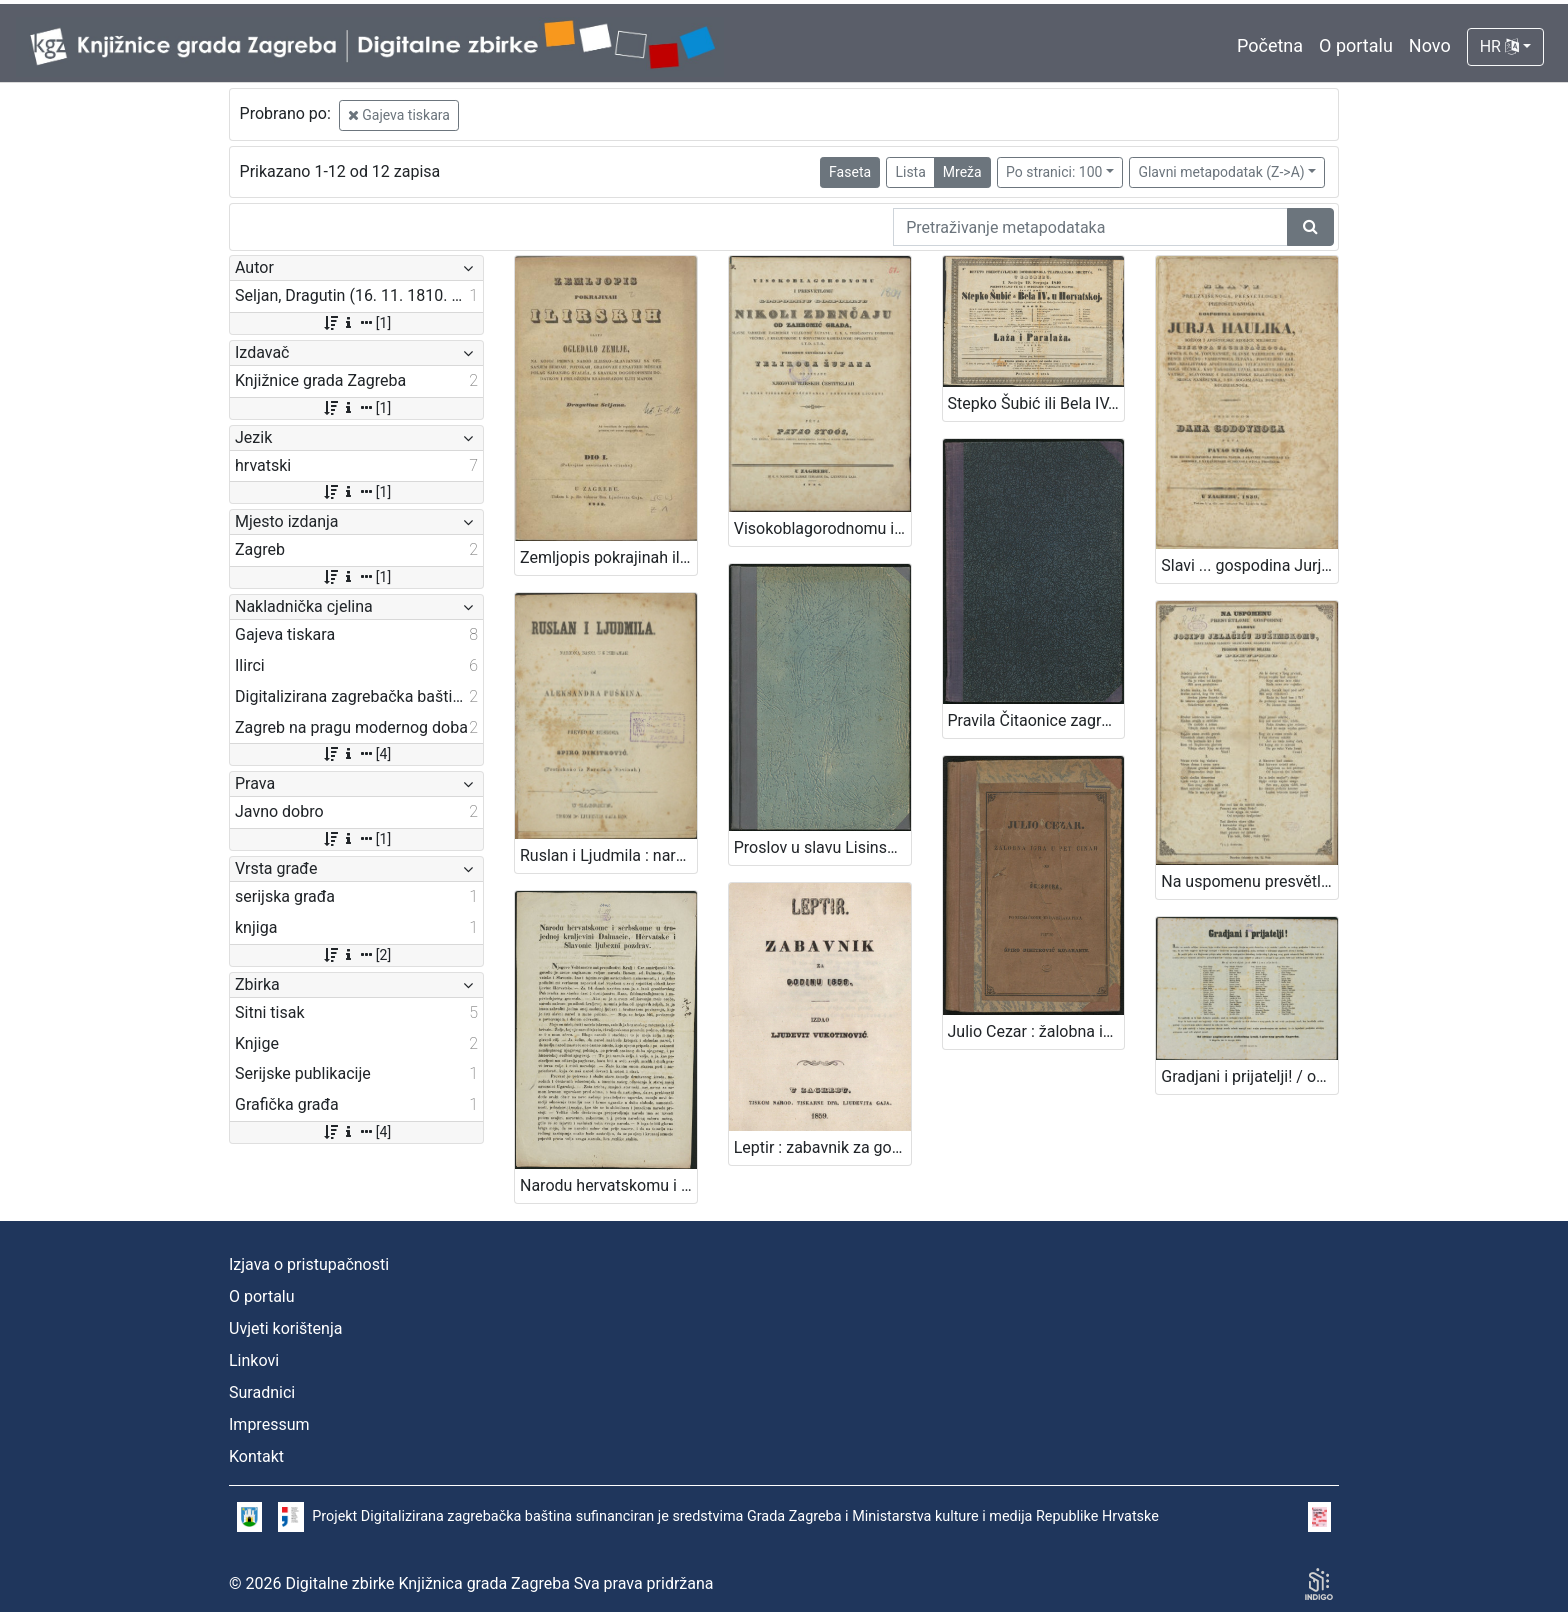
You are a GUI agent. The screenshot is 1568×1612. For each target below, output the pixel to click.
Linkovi (254, 1360)
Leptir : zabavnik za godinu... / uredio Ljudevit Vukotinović (822, 1147)
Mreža (962, 172)
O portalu (1356, 45)
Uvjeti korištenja (285, 1328)
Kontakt (256, 1456)
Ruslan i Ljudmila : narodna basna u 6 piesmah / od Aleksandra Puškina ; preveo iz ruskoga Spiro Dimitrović (608, 855)
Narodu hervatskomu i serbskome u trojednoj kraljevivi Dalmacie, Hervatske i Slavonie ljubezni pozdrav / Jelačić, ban (608, 1185)
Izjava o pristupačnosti (309, 1264)
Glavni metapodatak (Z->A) (1221, 172)
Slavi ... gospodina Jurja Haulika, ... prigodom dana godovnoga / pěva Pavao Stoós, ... (1249, 565)
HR (1499, 46)
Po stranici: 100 (1054, 172)
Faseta (850, 172)
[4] (356, 754)
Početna (1270, 45)
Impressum (269, 1424)
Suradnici (262, 1392)
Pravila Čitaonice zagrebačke (1036, 720)
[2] (356, 955)
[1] (356, 323)
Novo (1430, 45)
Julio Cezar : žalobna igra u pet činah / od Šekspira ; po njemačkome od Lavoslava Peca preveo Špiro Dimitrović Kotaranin (1036, 1031)
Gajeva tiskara (399, 115)
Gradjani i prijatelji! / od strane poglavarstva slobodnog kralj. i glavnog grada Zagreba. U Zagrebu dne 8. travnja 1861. (1249, 1076)
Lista (910, 172)
